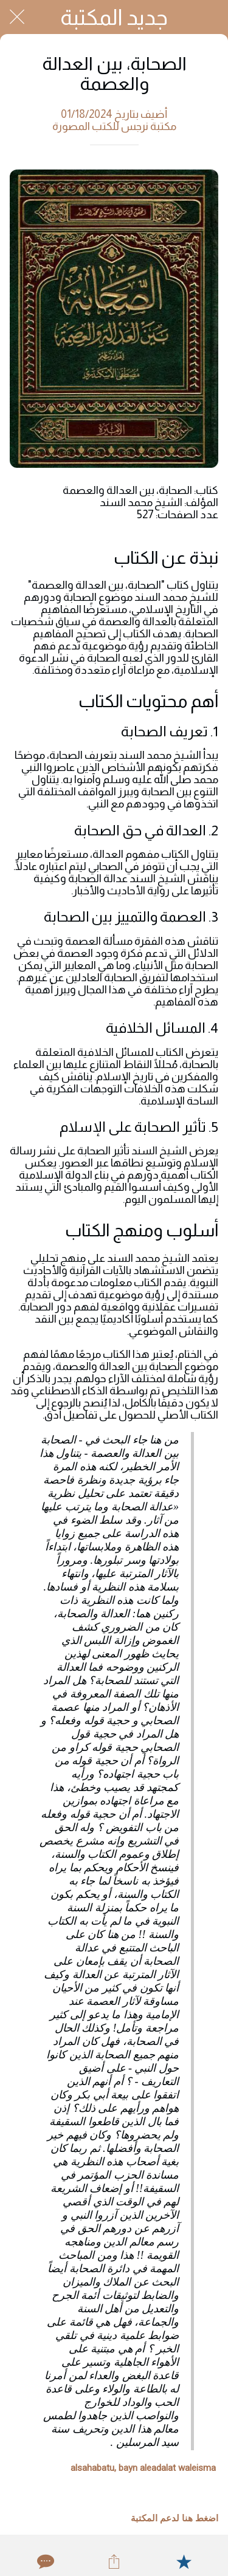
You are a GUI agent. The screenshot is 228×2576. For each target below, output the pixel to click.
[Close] (17, 17)
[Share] (113, 2561)
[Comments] (44, 2561)
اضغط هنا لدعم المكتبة (174, 2518)
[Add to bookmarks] (183, 2561)
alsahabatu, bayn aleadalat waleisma (143, 2467)
